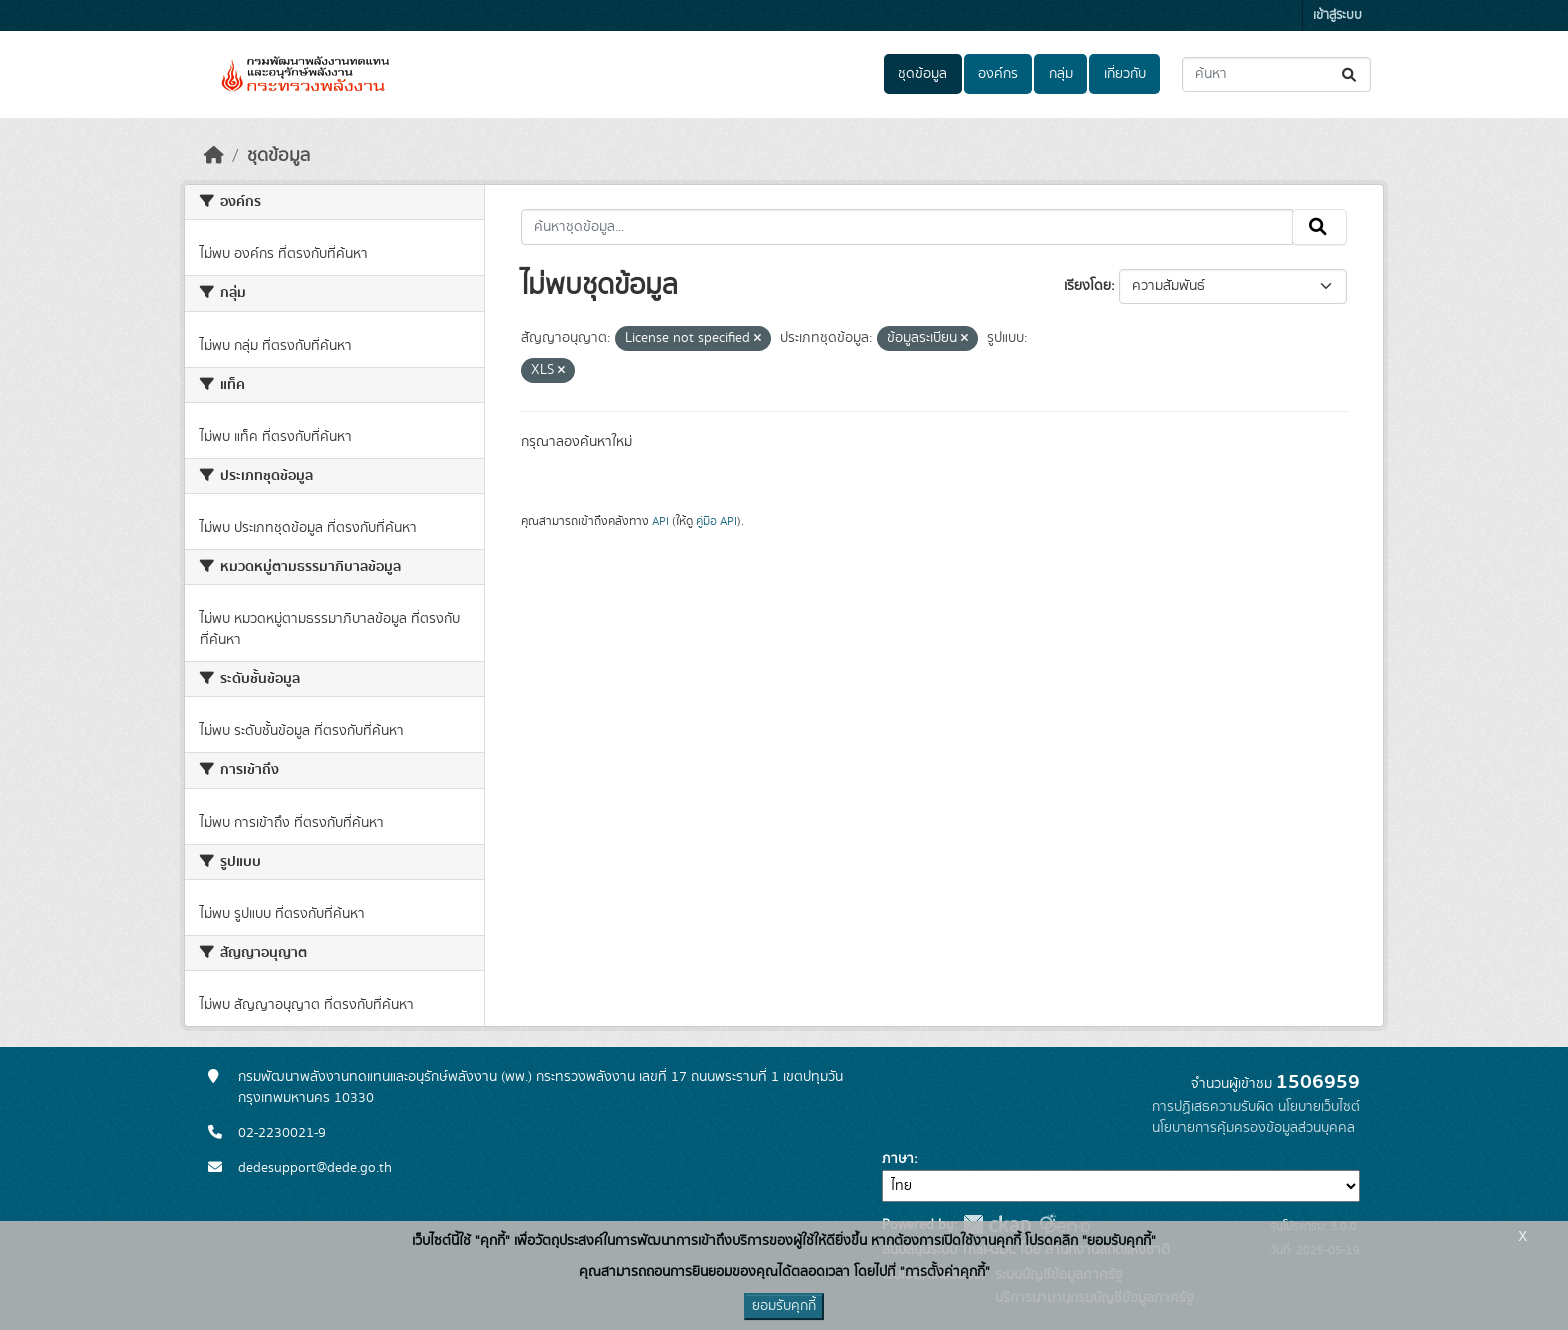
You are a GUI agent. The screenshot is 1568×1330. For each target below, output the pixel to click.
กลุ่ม (1061, 74)
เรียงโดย (1087, 286)
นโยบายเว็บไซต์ (1319, 1107)
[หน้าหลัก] (214, 156)
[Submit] (1350, 74)
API (660, 521)
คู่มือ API (716, 521)
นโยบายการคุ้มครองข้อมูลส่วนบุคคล (1253, 1128)
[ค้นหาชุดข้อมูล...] (1276, 74)
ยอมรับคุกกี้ (784, 1306)
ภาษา (898, 1159)
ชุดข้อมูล (922, 74)
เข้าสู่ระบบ (1337, 15)
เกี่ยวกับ (1125, 74)
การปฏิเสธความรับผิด (1213, 1107)
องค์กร (998, 74)
